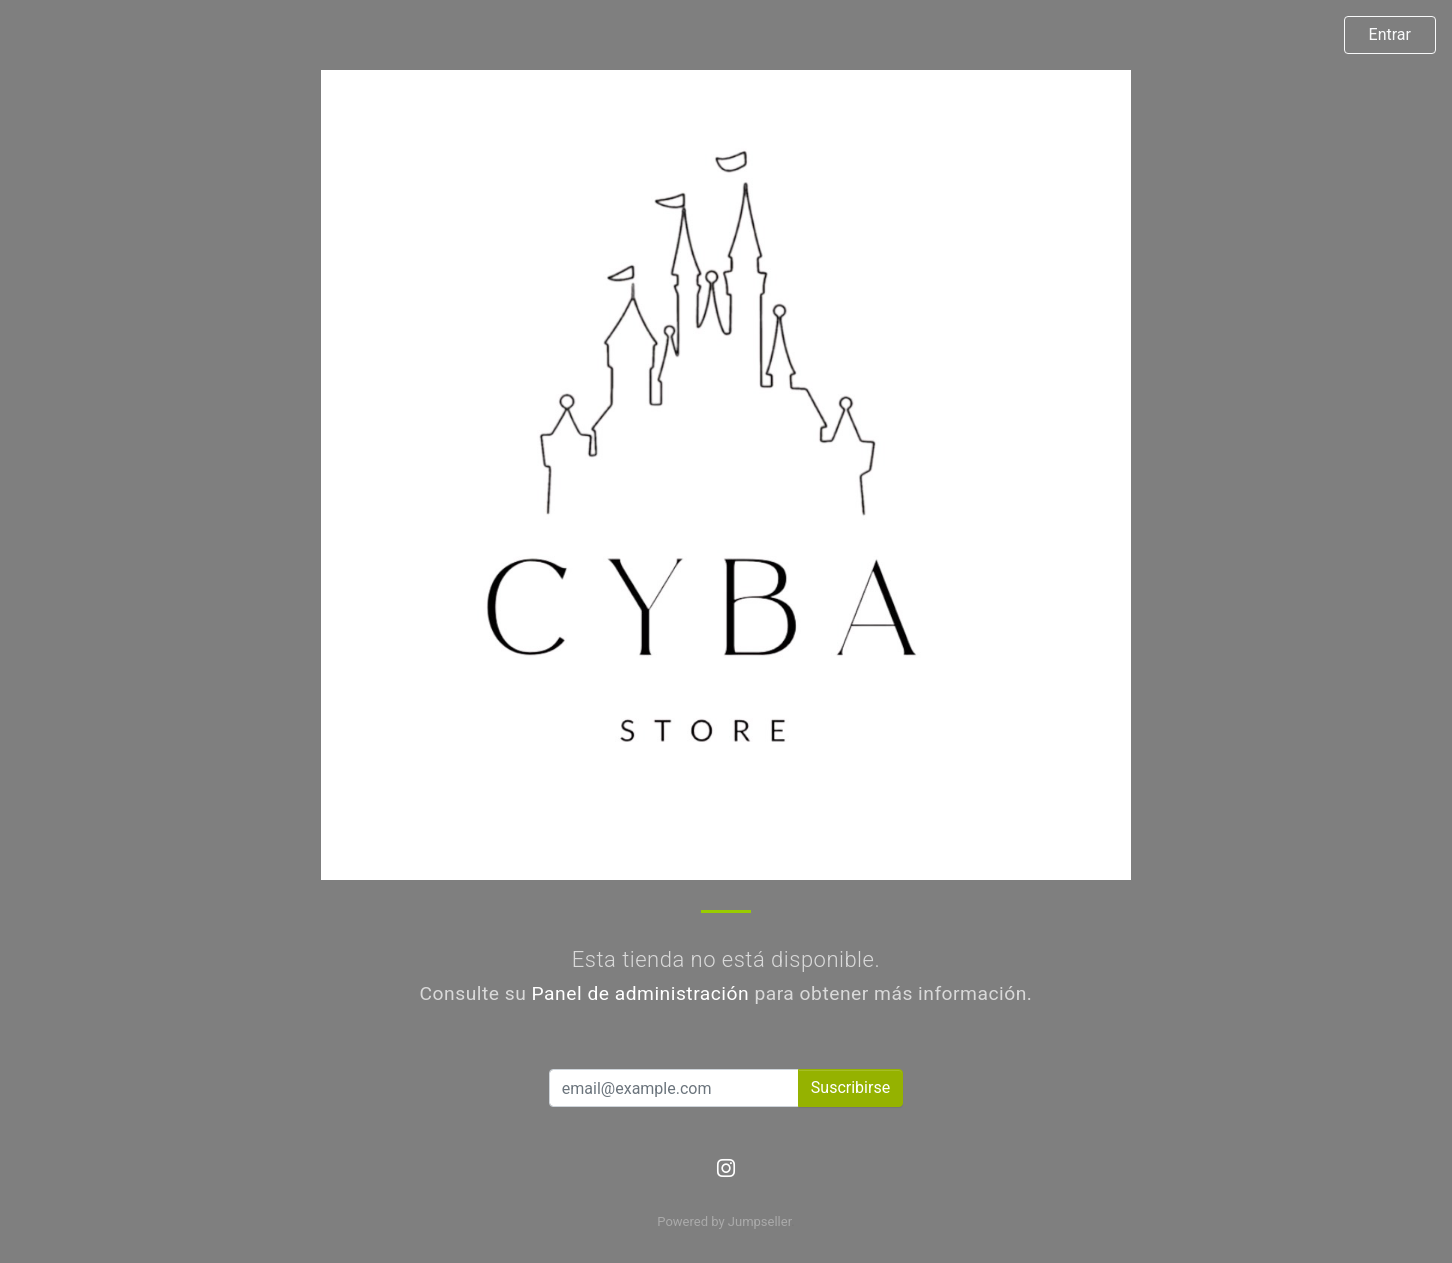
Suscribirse (850, 1087)
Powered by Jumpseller (724, 1221)
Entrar (1390, 34)
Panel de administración (641, 993)
